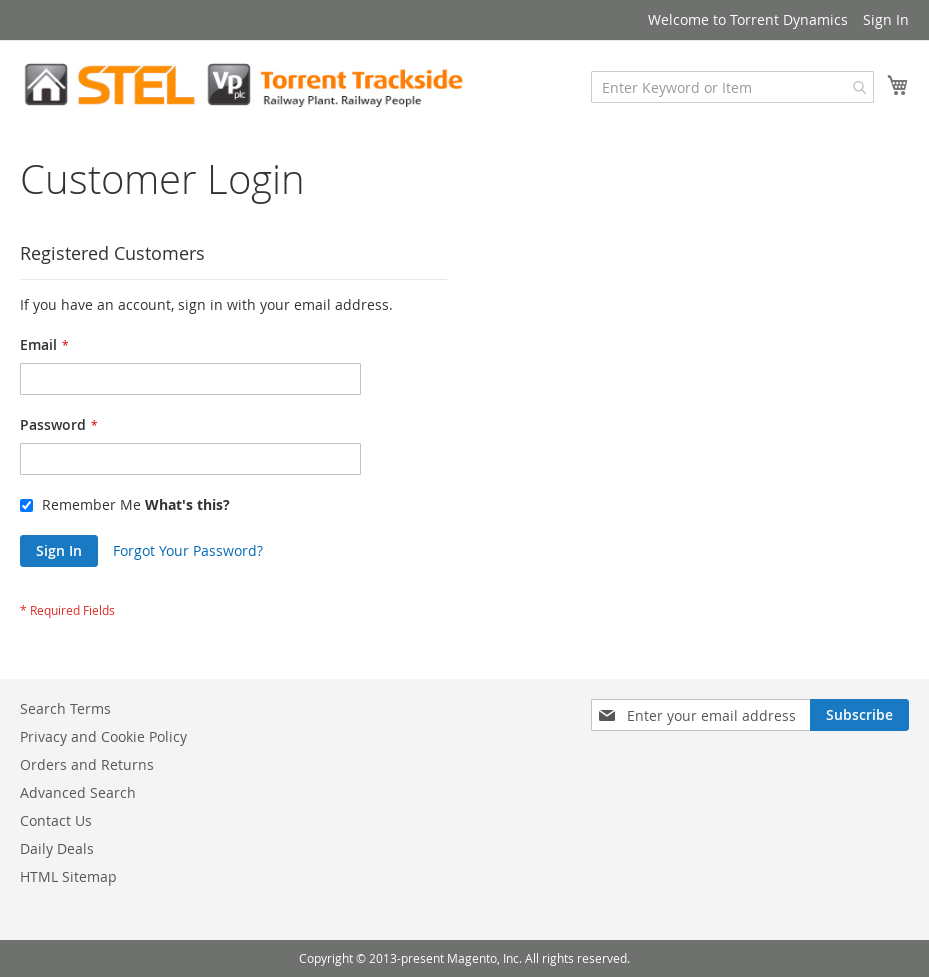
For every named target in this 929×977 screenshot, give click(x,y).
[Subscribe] (859, 715)
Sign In (886, 19)
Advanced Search (78, 792)
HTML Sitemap (68, 876)
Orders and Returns (87, 764)
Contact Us (56, 820)
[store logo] (242, 85)
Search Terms (65, 708)
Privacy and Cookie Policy (103, 736)
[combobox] (732, 87)
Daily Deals (57, 848)
